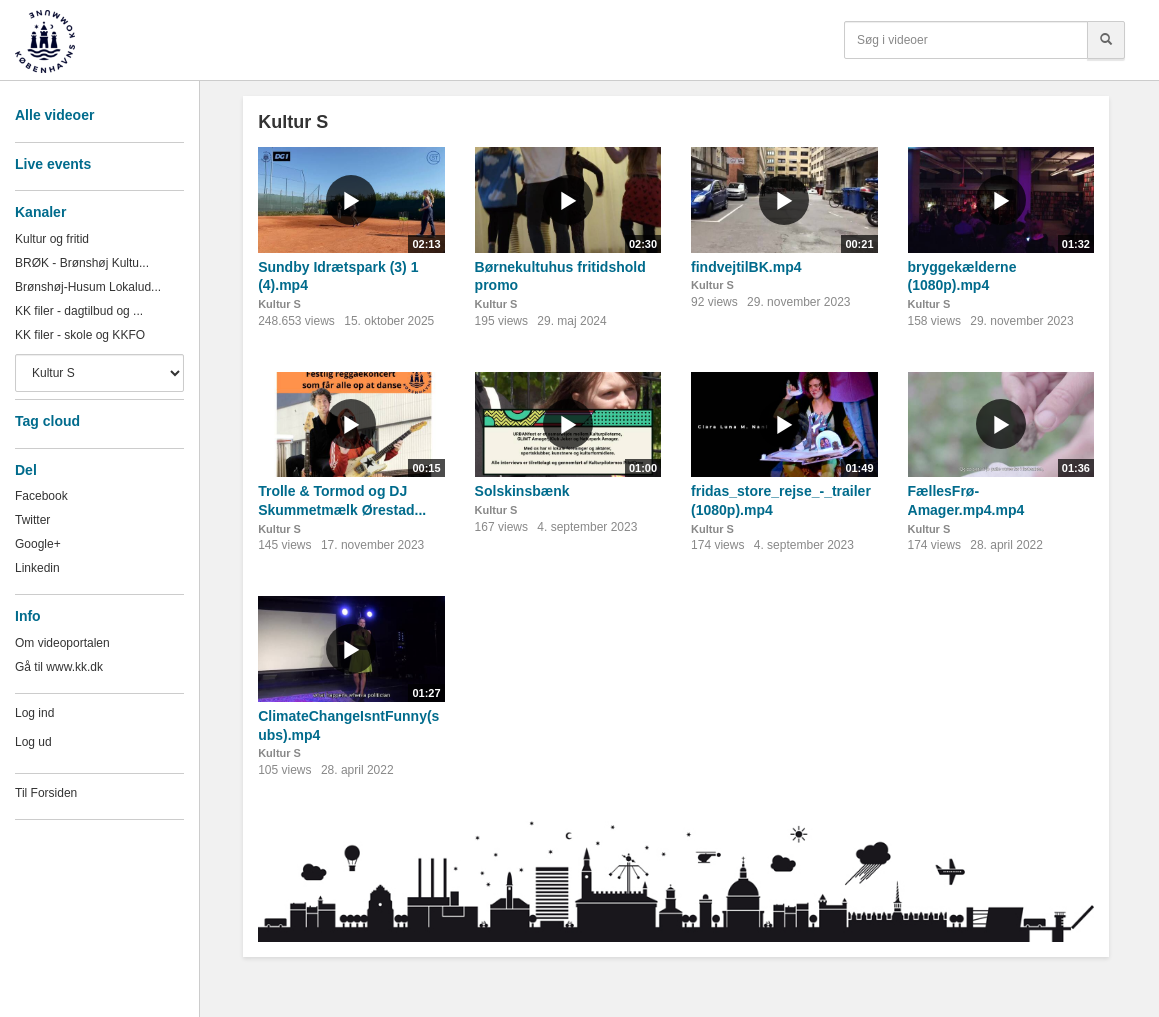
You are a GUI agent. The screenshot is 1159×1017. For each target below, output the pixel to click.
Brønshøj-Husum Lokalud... (88, 287)
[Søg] (1106, 40)
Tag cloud (47, 421)
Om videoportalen (62, 643)
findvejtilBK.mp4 (746, 267)
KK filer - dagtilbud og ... (79, 311)
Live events (53, 164)
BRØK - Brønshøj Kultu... (82, 263)
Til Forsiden (46, 793)
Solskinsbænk (522, 491)
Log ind (34, 713)
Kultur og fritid (52, 239)
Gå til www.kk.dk (59, 667)
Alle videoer (54, 115)
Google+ (38, 544)
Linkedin (37, 568)
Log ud (33, 742)
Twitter (32, 520)
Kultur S (279, 304)
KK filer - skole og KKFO (80, 335)
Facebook (41, 496)
